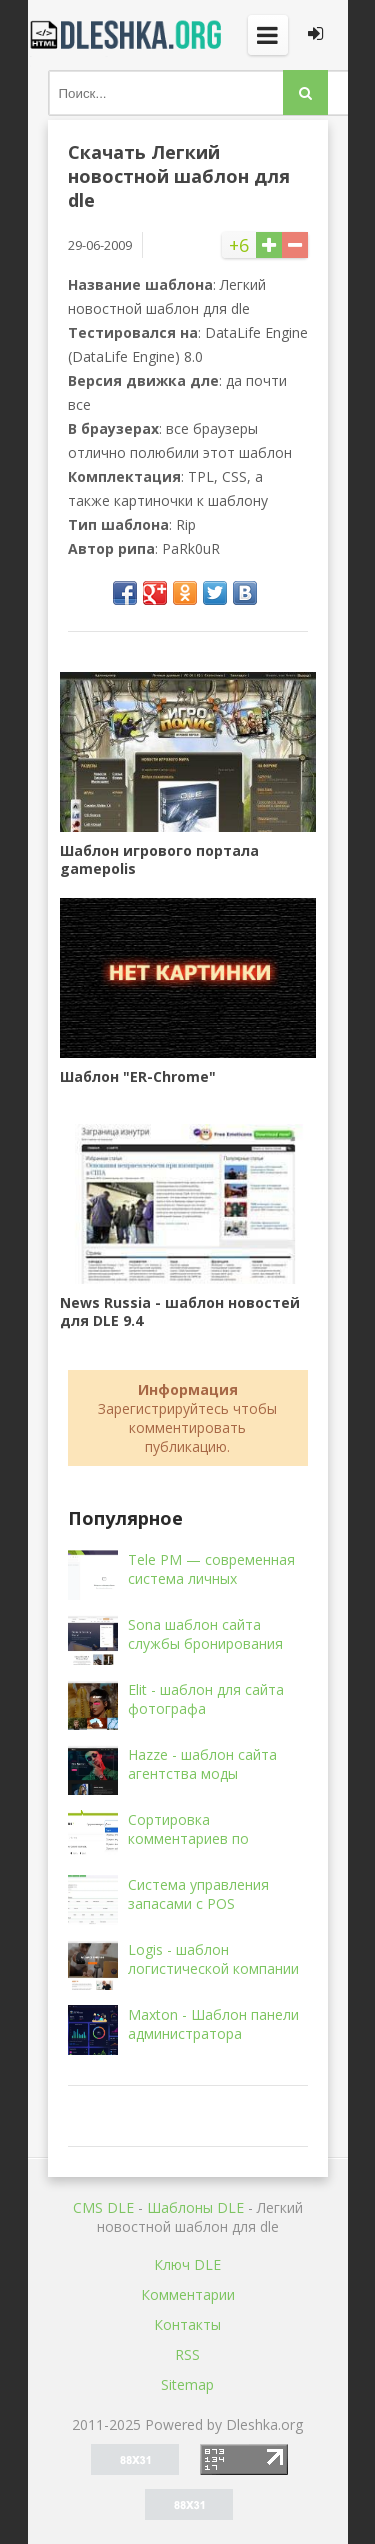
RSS (187, 2354)
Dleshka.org (128, 35)
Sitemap (187, 2384)
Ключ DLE (187, 2264)
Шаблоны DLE (195, 2207)
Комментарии (188, 2294)
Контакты (187, 2324)
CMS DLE (103, 2207)
